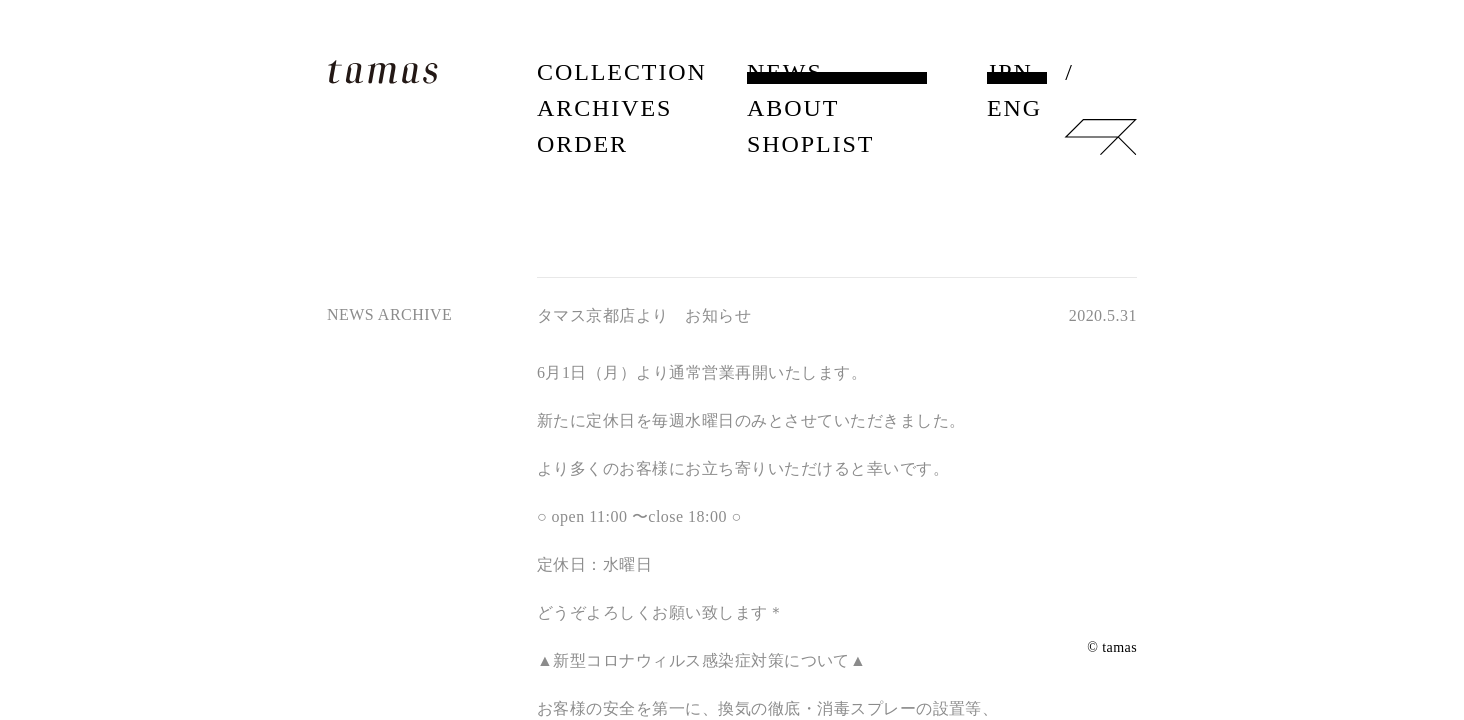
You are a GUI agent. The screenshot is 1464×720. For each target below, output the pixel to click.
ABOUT (793, 108)
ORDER (582, 144)
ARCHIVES (604, 108)
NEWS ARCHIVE (389, 314)
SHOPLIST (810, 144)
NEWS (785, 72)
